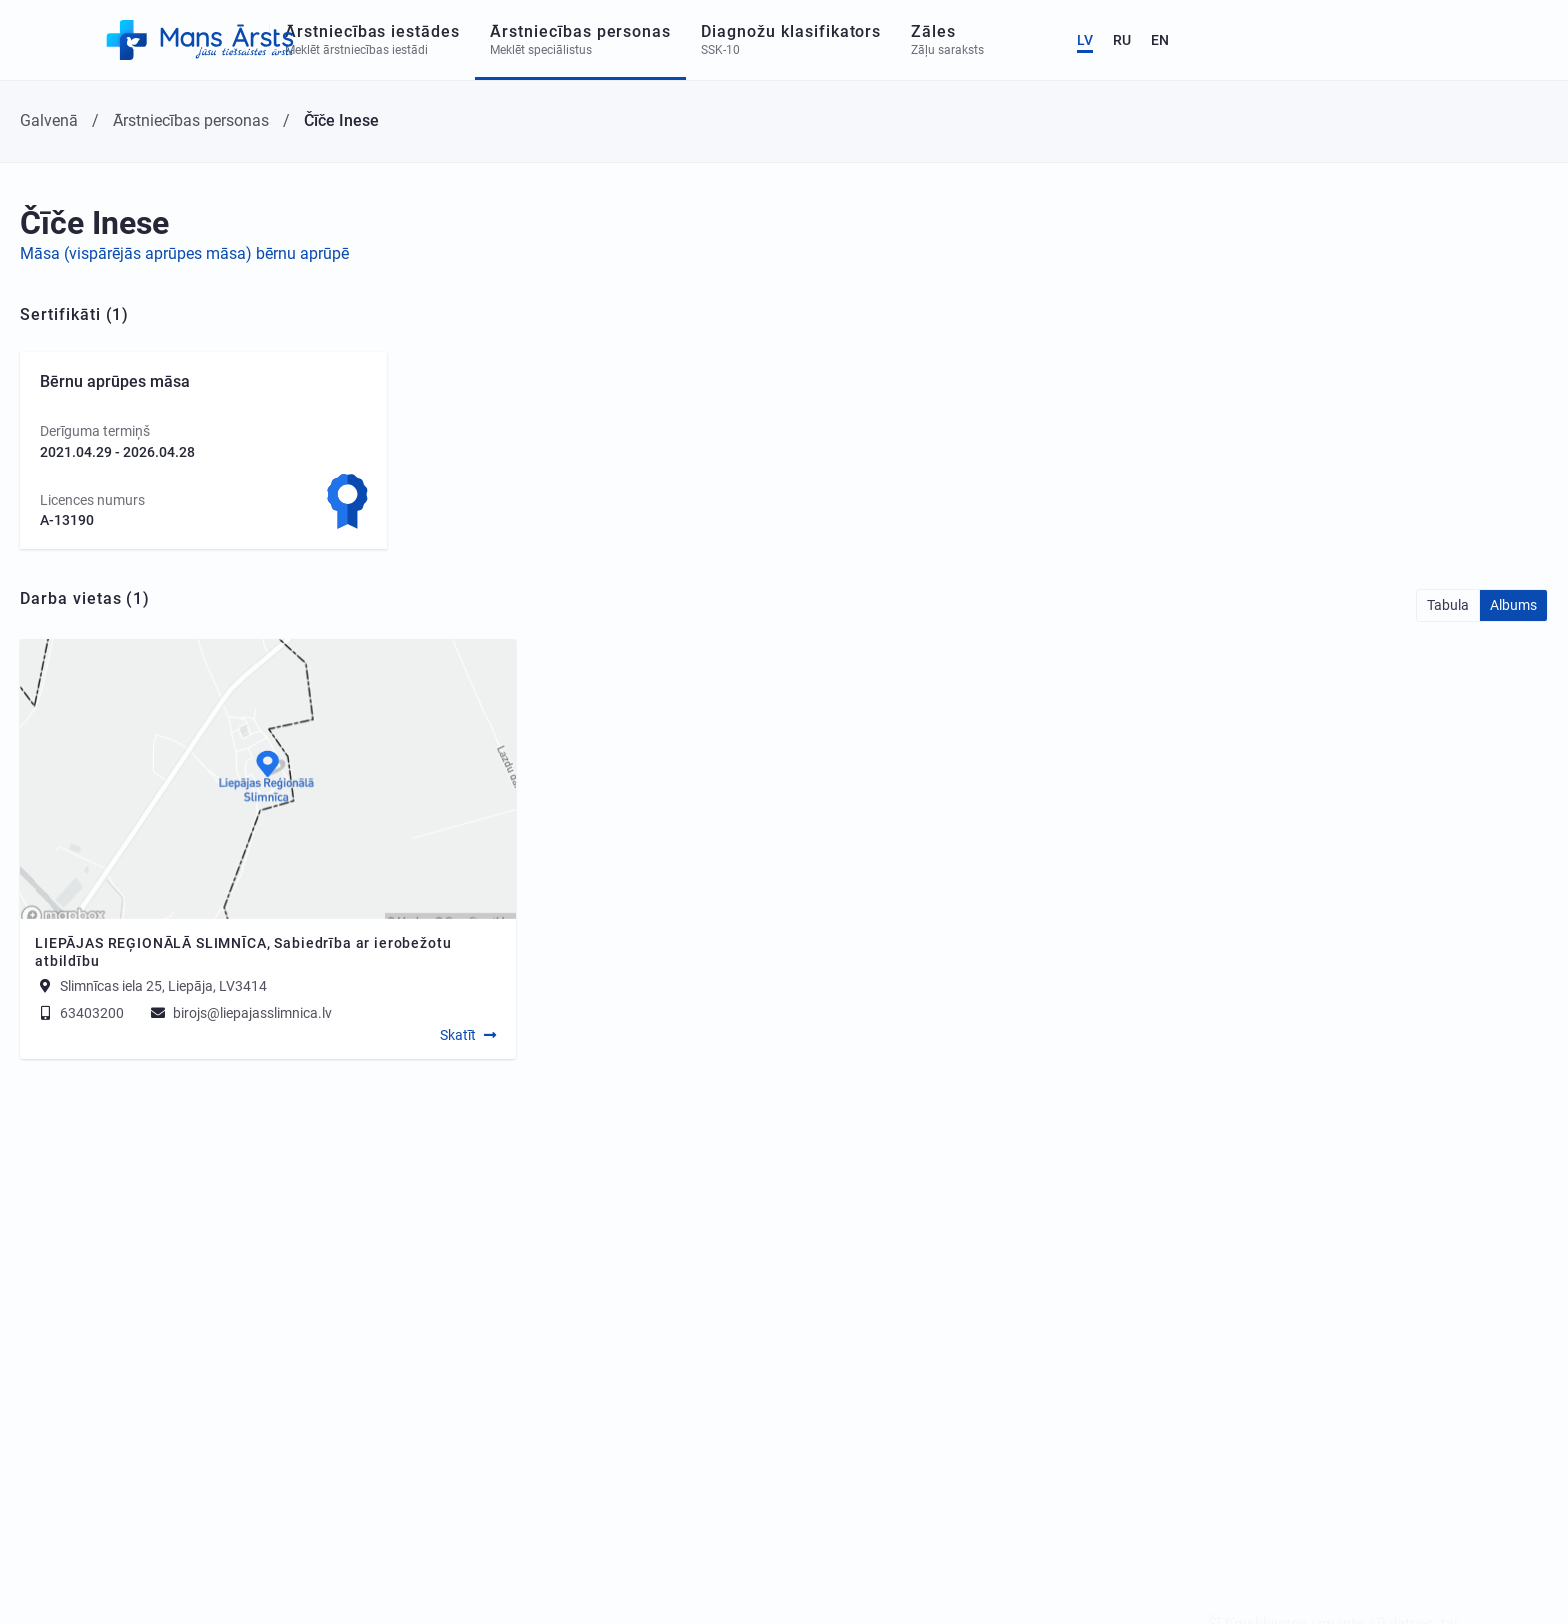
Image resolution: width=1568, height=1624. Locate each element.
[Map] (268, 779)
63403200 (79, 1013)
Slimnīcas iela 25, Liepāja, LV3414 (163, 986)
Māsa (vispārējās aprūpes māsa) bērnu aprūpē (184, 253)
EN (1509, 40)
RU (1471, 40)
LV (1434, 40)
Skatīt (458, 1035)
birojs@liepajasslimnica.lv (240, 1013)
